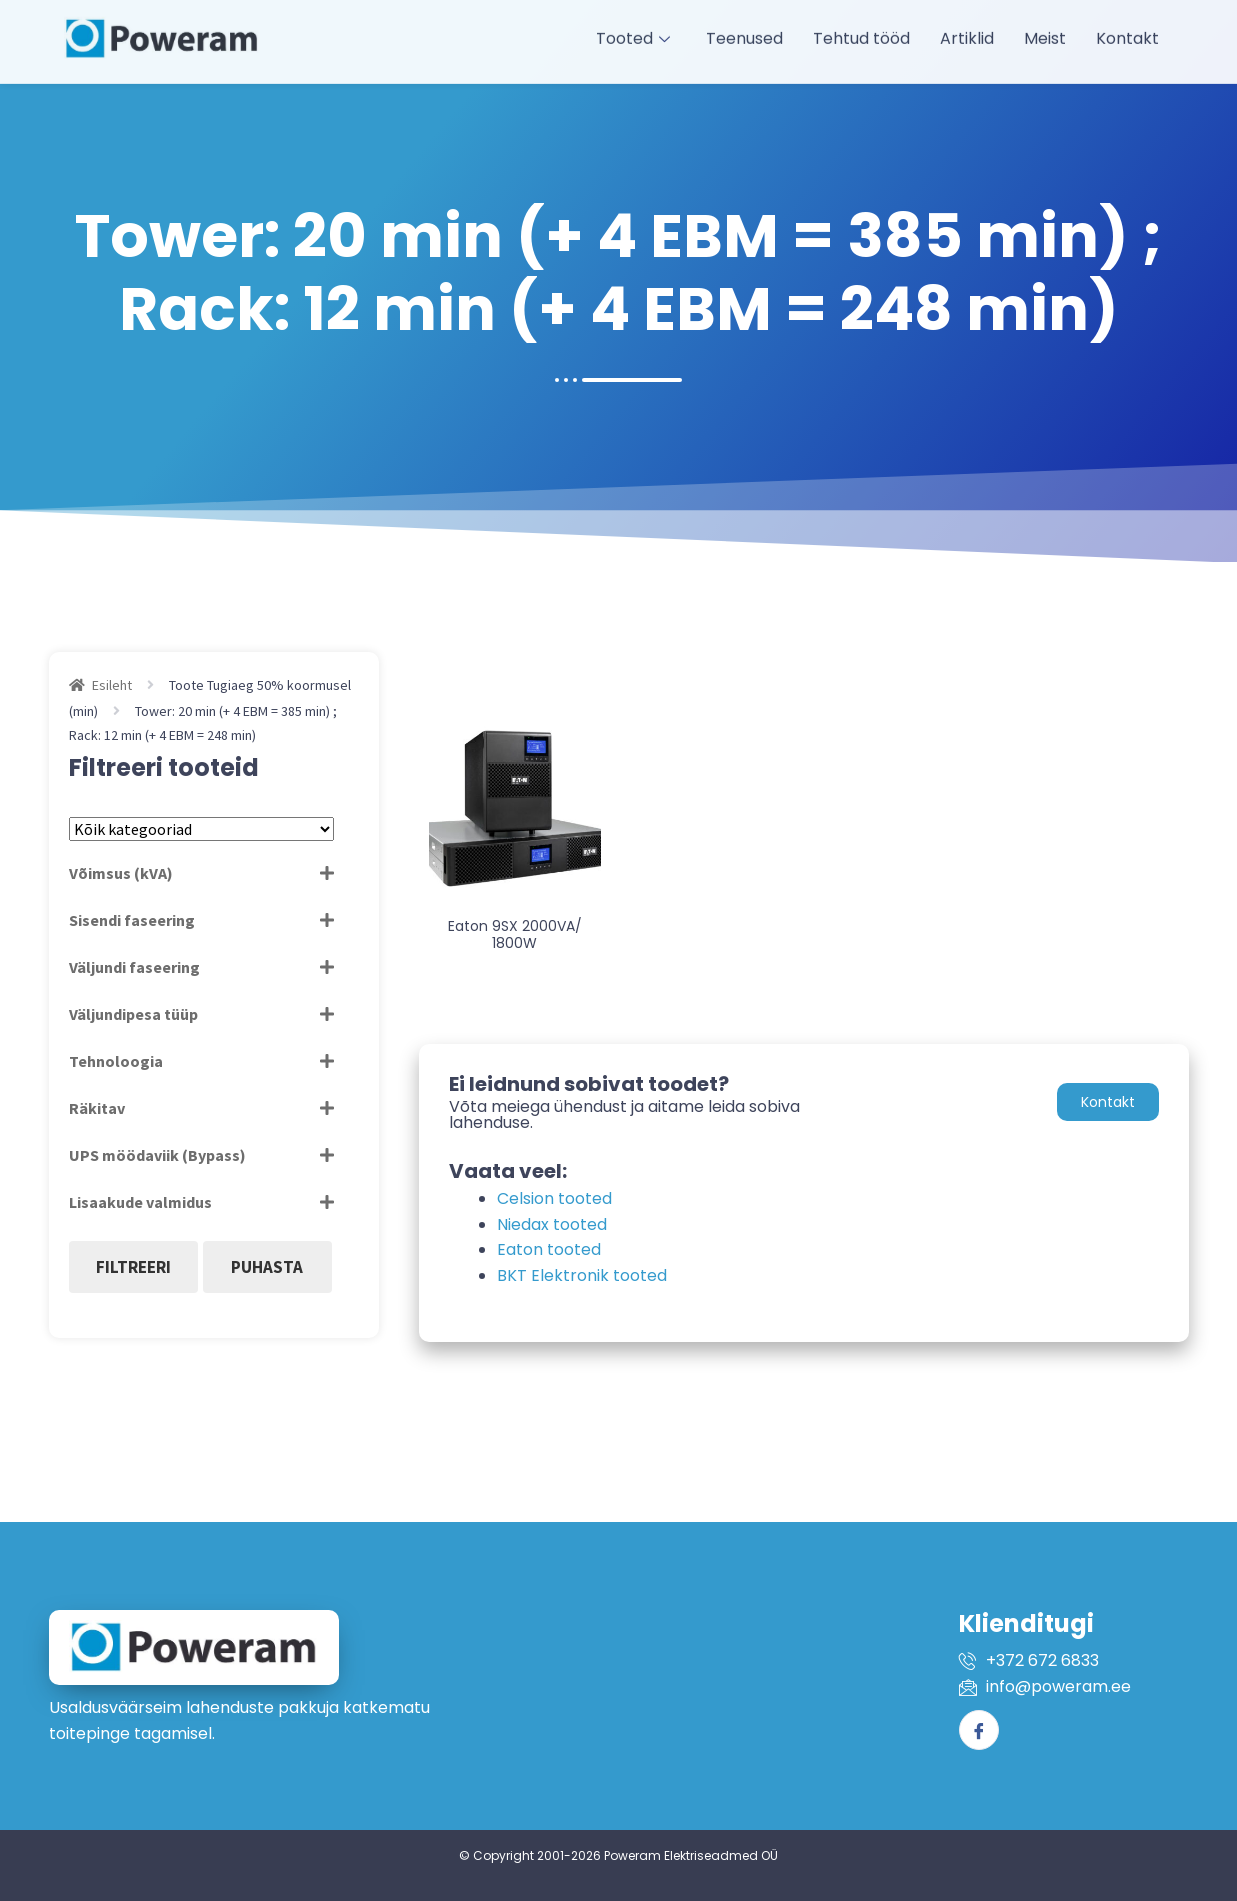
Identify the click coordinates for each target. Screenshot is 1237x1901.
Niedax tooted (552, 1224)
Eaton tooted (549, 1249)
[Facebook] (979, 1730)
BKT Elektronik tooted (582, 1275)
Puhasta (267, 1267)
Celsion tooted (554, 1198)
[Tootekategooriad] (201, 829)
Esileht (112, 685)
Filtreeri (133, 1267)
